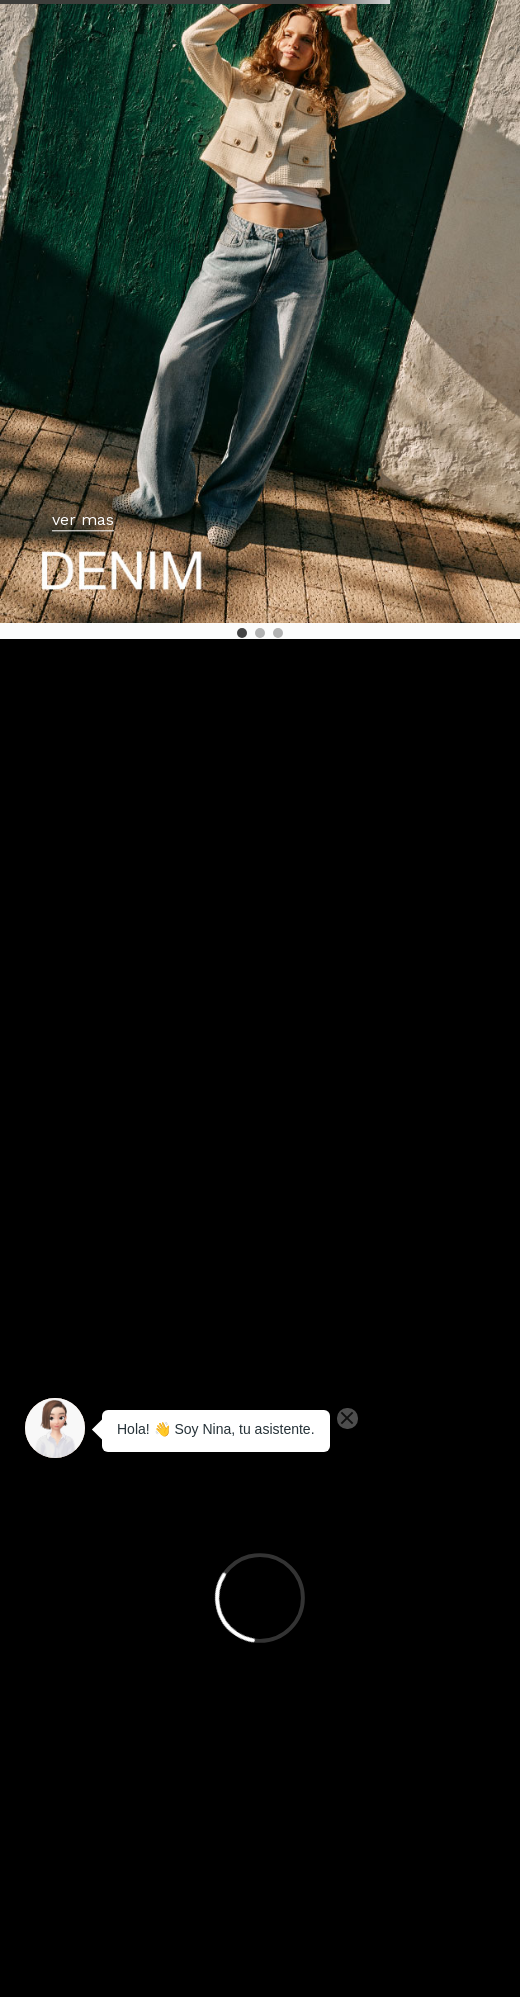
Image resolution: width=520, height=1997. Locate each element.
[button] (242, 633)
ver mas (83, 521)
